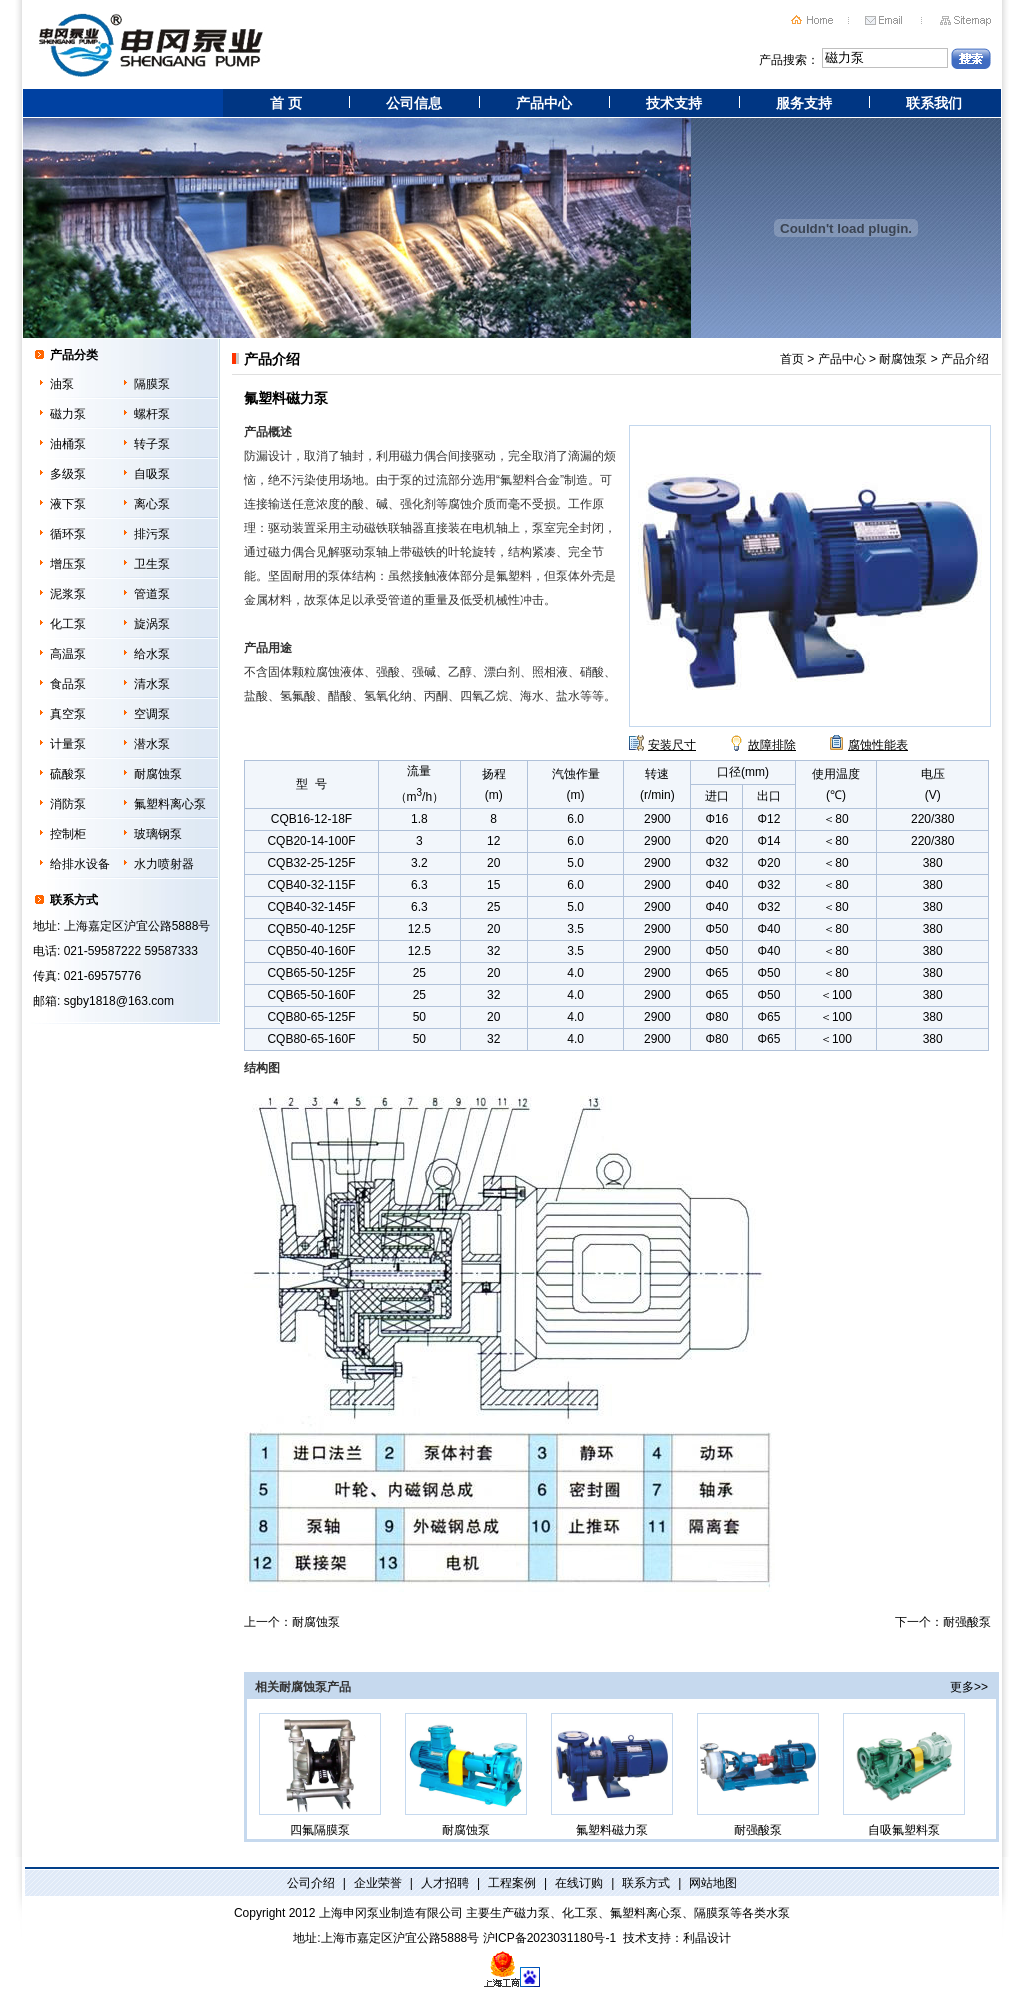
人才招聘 (445, 1883)
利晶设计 (707, 1938)
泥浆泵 (68, 594)
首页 (792, 359)
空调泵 (152, 714)
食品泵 (68, 684)
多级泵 (68, 474)
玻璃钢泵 (158, 834)
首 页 (286, 103)
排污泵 (152, 534)
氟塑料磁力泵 (612, 1775)
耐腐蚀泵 (158, 774)
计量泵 (68, 744)
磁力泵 (68, 414)
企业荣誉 (378, 1883)
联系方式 (646, 1883)
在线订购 (579, 1883)
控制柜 (68, 834)
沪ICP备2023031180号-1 (549, 1938)
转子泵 (152, 444)
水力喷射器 (164, 864)
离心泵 (152, 504)
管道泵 (152, 594)
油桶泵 (68, 444)
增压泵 (68, 564)
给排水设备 (80, 864)
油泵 (62, 384)
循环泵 (68, 534)
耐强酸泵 (967, 1622)
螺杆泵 (152, 414)
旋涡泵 (152, 624)
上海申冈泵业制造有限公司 (391, 1913)
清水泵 (152, 684)
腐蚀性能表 (878, 745)
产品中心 (544, 103)
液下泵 (68, 504)
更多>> (969, 1687)
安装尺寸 (672, 745)
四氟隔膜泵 (320, 1775)
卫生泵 (152, 564)
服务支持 (804, 103)
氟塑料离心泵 (170, 804)
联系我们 (934, 103)
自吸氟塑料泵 (904, 1775)
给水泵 (152, 654)
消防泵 (68, 804)
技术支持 (674, 103)
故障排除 (772, 745)
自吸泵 (152, 474)
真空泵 (68, 714)
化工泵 (68, 624)
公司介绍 (311, 1883)
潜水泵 (152, 744)
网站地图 (713, 1883)
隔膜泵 (152, 384)
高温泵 (68, 654)
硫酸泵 (68, 774)
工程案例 (512, 1883)
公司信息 (414, 103)
